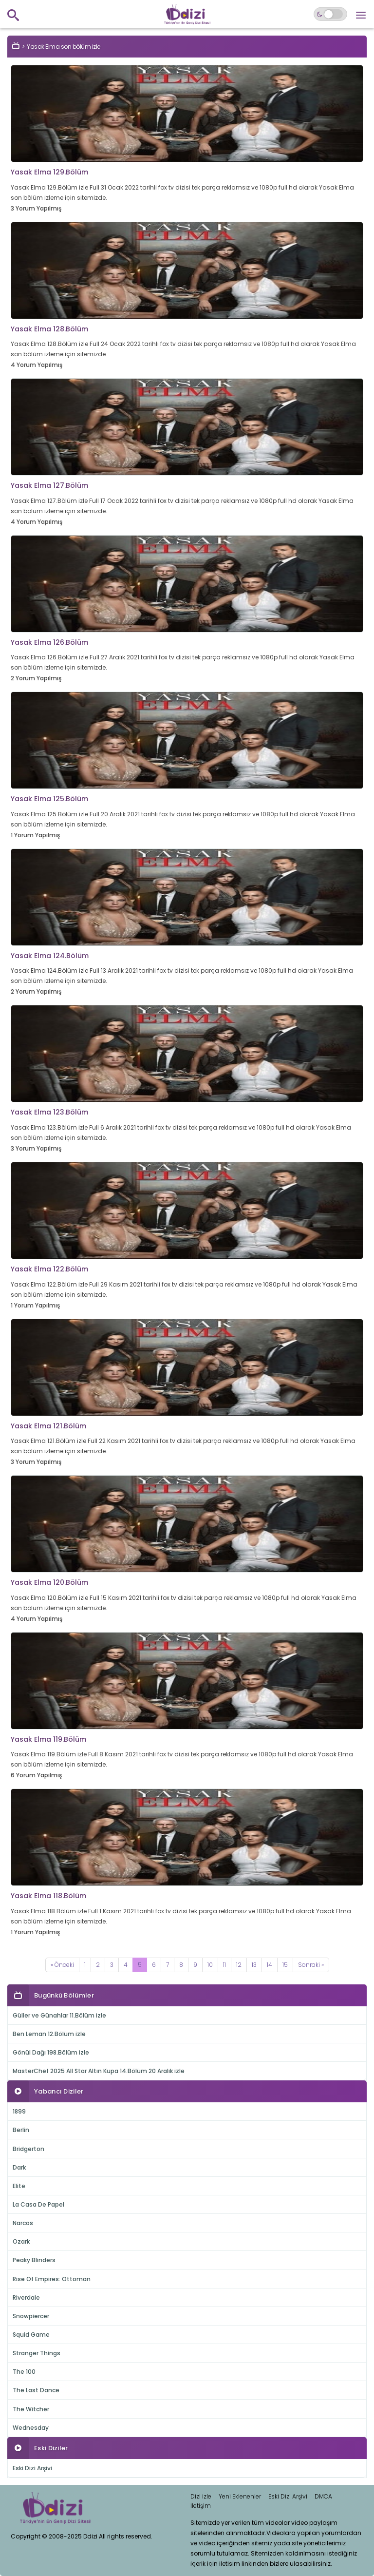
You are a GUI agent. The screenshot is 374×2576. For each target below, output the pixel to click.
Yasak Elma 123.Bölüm (49, 1112)
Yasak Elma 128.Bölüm (49, 329)
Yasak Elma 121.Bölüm (48, 1426)
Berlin (21, 2130)
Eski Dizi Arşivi (32, 2468)
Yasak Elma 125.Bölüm (49, 799)
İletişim (200, 2505)
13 (254, 1965)
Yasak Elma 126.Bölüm (49, 642)
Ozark (21, 2241)
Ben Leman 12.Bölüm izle (49, 2034)
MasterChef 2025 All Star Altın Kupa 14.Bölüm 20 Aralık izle (99, 2071)
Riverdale (26, 2297)
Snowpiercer (31, 2316)
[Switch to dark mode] (330, 14)
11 (224, 1965)
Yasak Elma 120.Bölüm (49, 1582)
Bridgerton (28, 2149)
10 (210, 1965)
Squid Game (31, 2334)
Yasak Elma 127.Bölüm (49, 485)
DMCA (323, 2496)
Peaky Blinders (34, 2260)
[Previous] (62, 1965)
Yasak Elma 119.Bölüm (48, 1739)
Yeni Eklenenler (240, 2496)
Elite (19, 2186)
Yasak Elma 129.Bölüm (49, 172)
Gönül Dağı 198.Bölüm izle (51, 2052)
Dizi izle (200, 2496)
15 (285, 1965)
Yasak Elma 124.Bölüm (50, 956)
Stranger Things (36, 2353)
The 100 (24, 2371)
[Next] (311, 1965)
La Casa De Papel (38, 2204)
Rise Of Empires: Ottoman (52, 2279)
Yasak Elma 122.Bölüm (49, 1269)
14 (269, 1965)
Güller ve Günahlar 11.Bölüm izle (59, 2015)
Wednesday (31, 2427)
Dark (19, 2167)
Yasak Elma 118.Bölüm (48, 1896)
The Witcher (31, 2409)
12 (239, 1965)
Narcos (23, 2223)
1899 (19, 2111)
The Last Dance (36, 2390)
